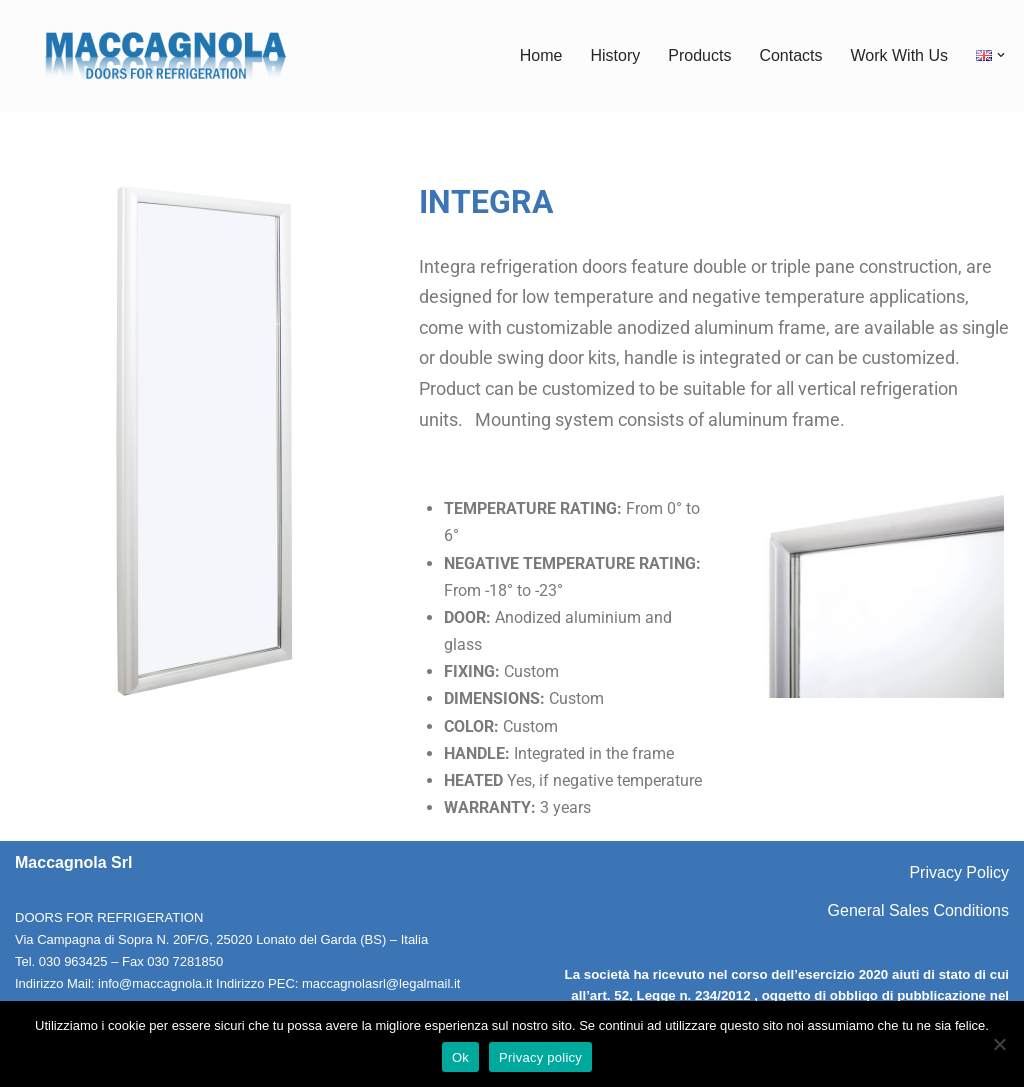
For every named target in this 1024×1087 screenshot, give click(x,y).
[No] (999, 1044)
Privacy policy (540, 1057)
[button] (1001, 55)
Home (541, 55)
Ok (460, 1057)
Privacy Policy (959, 872)
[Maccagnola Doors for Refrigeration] (165, 55)
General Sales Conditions (918, 910)
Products (699, 55)
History (615, 55)
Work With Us (899, 55)
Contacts (790, 55)
